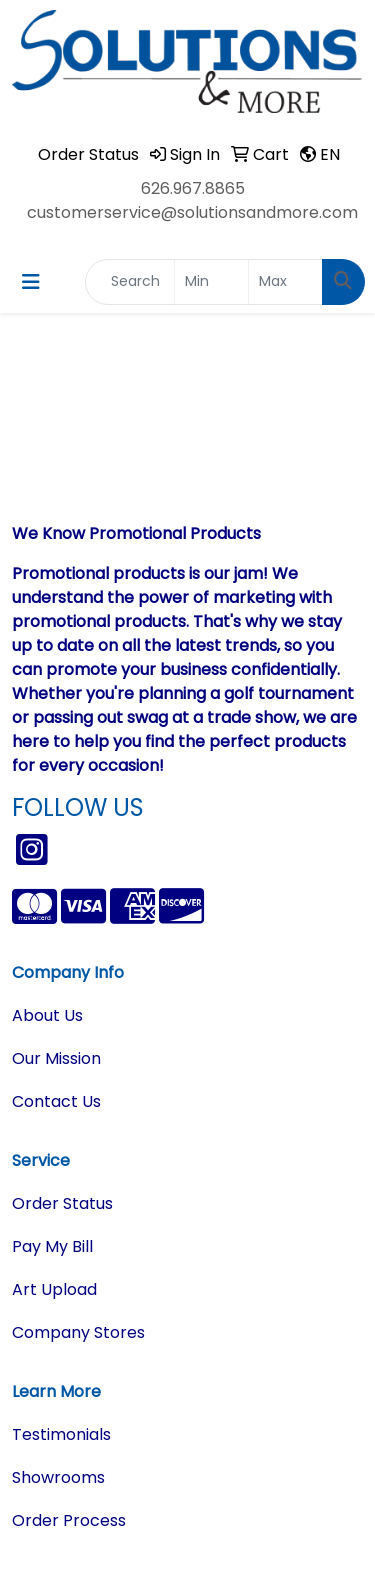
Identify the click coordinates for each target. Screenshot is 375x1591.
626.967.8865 (193, 188)
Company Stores (78, 1332)
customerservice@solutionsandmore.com (192, 212)
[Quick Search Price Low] (211, 282)
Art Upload (54, 1289)
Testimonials (61, 1434)
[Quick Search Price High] (285, 282)
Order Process (69, 1520)
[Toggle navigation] (31, 282)
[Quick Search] (130, 282)
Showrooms (58, 1477)
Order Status (62, 1203)
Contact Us (56, 1101)
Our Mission (56, 1058)
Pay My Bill (52, 1246)
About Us (47, 1015)
